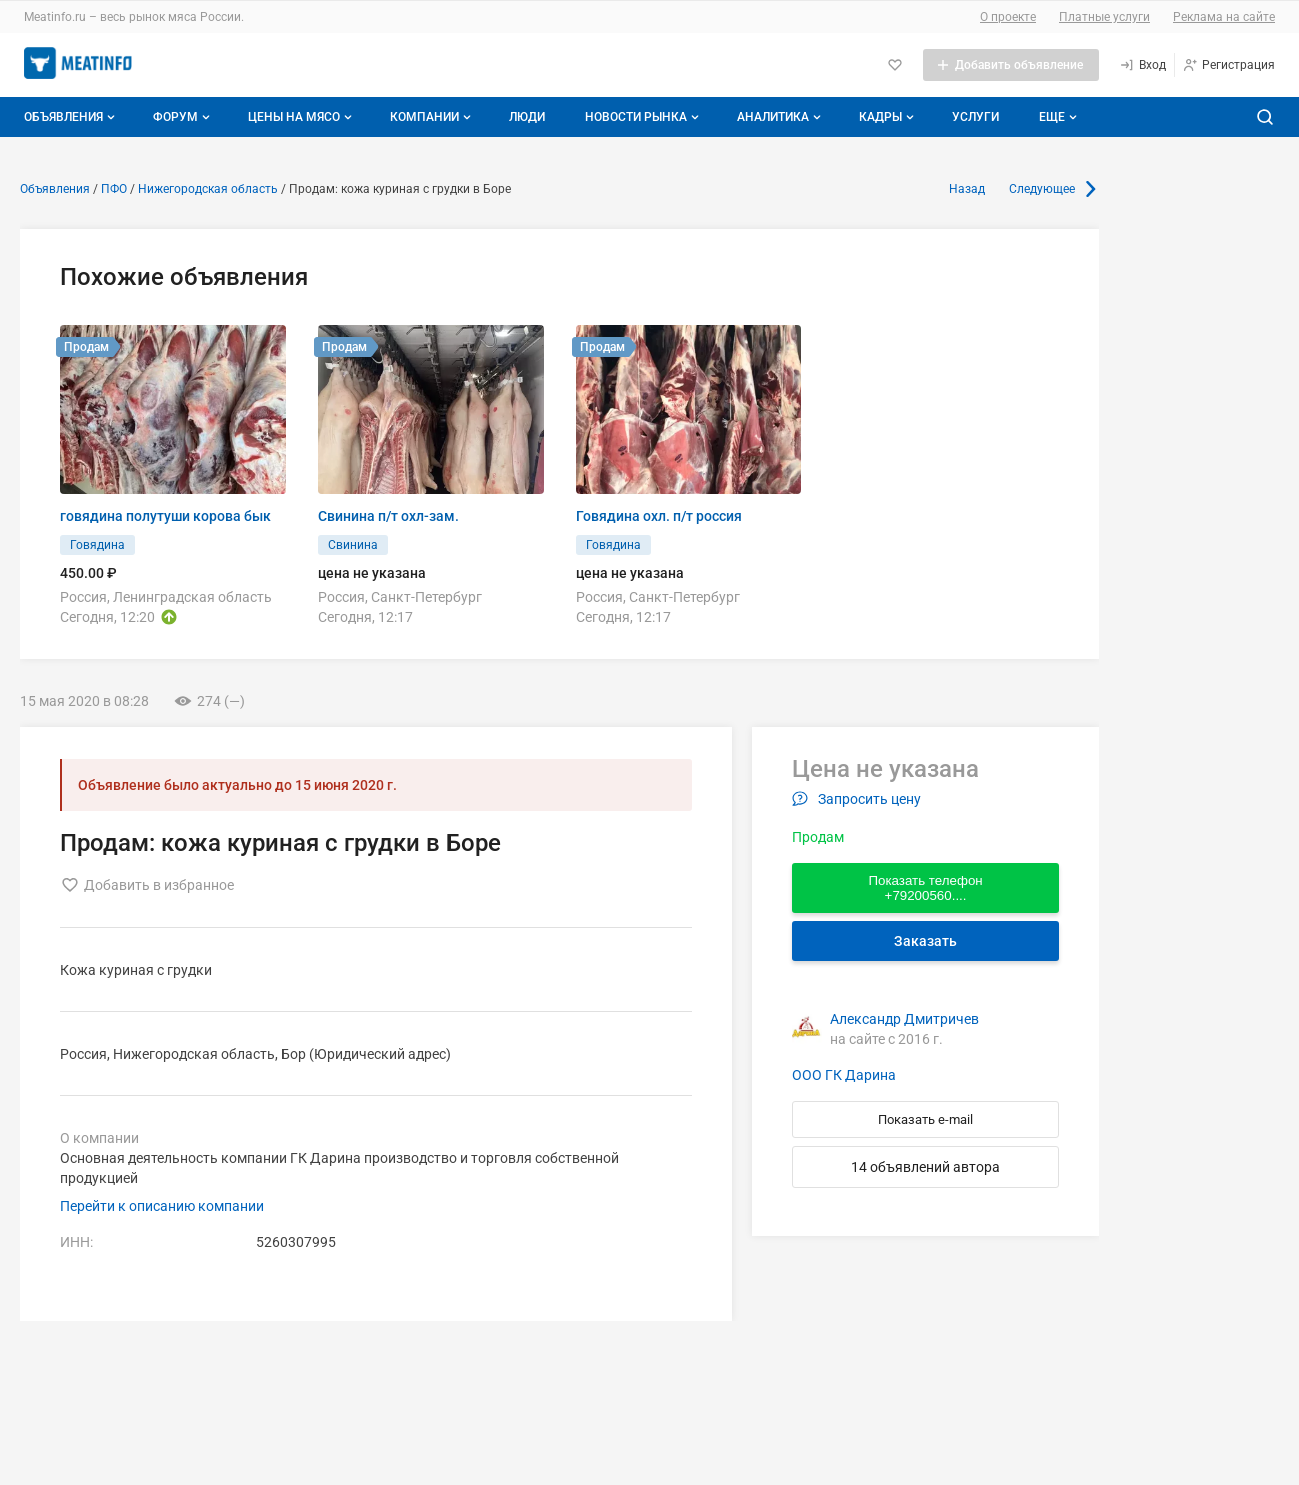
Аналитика (781, 117)
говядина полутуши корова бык (165, 516)
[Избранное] (895, 65)
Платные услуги (1104, 17)
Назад (967, 189)
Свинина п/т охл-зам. (388, 516)
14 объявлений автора (925, 1167)
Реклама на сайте (1224, 17)
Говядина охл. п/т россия (659, 516)
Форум (183, 117)
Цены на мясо (302, 117)
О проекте (1008, 17)
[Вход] (1142, 65)
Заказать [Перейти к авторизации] (925, 941)
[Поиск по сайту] (1265, 117)
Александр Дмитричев (904, 1019)
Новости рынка (644, 117)
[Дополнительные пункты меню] (1057, 117)
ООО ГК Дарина (844, 1075)
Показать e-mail (925, 1119)
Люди (527, 117)
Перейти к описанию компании (162, 1206)
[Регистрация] (1228, 65)
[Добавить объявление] (1011, 65)
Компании (432, 117)
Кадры (888, 117)
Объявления (71, 117)
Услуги (975, 117)
